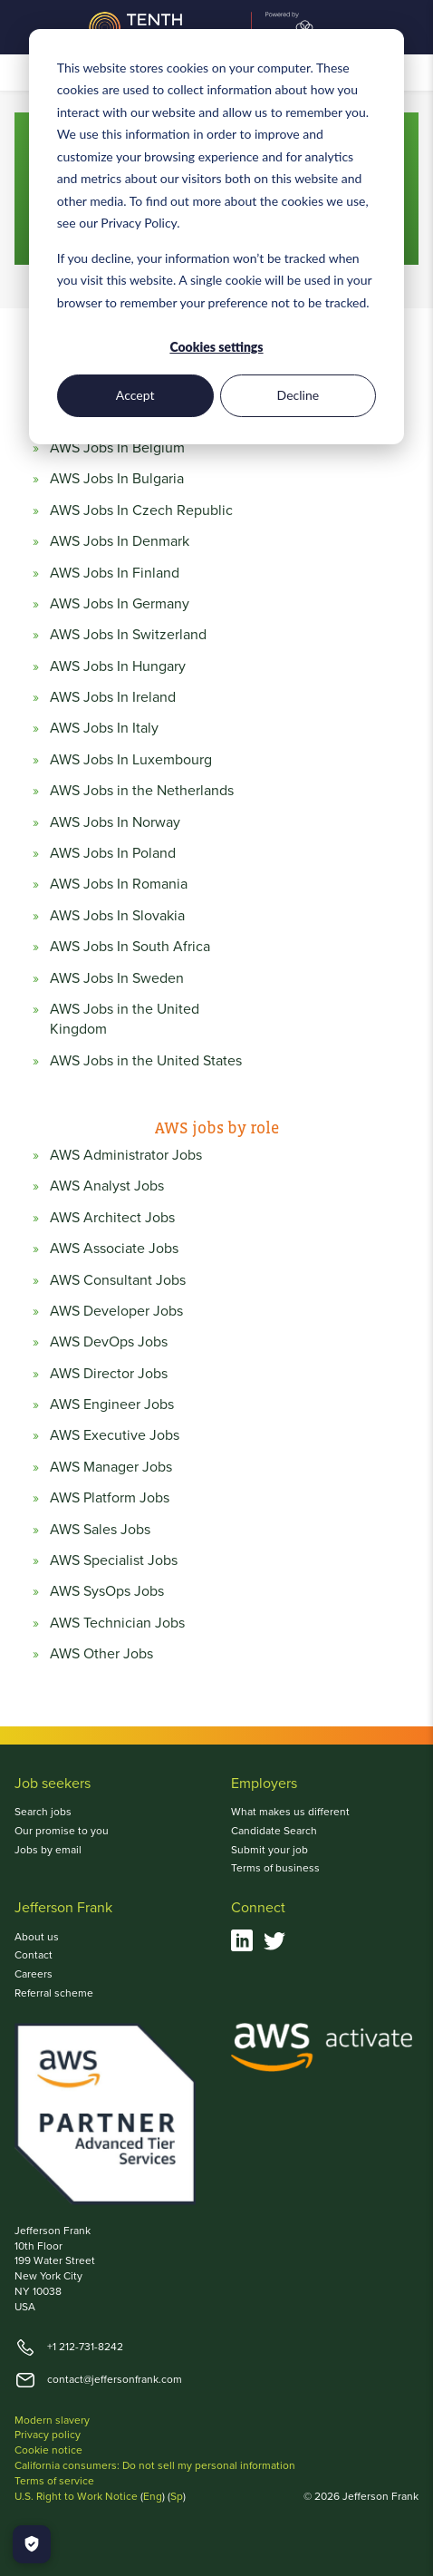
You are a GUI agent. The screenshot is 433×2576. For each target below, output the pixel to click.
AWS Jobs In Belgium (117, 448)
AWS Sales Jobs (100, 1530)
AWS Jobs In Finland (114, 573)
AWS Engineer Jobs (112, 1404)
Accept (135, 395)
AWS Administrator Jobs (126, 1155)
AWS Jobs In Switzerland (128, 635)
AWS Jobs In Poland (113, 853)
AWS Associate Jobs (114, 1249)
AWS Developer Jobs (116, 1311)
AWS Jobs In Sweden (117, 978)
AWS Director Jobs (109, 1374)
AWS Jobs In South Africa (130, 947)
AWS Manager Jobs (111, 1467)
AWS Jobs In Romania (119, 884)
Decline (298, 395)
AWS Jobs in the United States (146, 1061)
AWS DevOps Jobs (109, 1342)
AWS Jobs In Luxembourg (131, 760)
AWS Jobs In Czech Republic (141, 510)
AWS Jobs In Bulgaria (117, 479)
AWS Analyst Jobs (107, 1186)
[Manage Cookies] (32, 2544)
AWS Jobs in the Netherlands (142, 791)
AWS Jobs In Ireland (113, 697)
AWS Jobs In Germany (119, 604)
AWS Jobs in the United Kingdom (124, 1019)
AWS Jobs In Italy (104, 728)
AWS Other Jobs (101, 1654)
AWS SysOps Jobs (107, 1591)
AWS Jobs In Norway (115, 822)
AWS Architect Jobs (112, 1218)
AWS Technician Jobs (117, 1623)
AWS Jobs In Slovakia (117, 916)
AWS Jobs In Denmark (119, 541)
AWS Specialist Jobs (114, 1560)
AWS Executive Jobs (114, 1435)
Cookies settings (216, 347)
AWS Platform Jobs (109, 1498)
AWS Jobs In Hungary (118, 666)
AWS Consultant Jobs (118, 1280)
